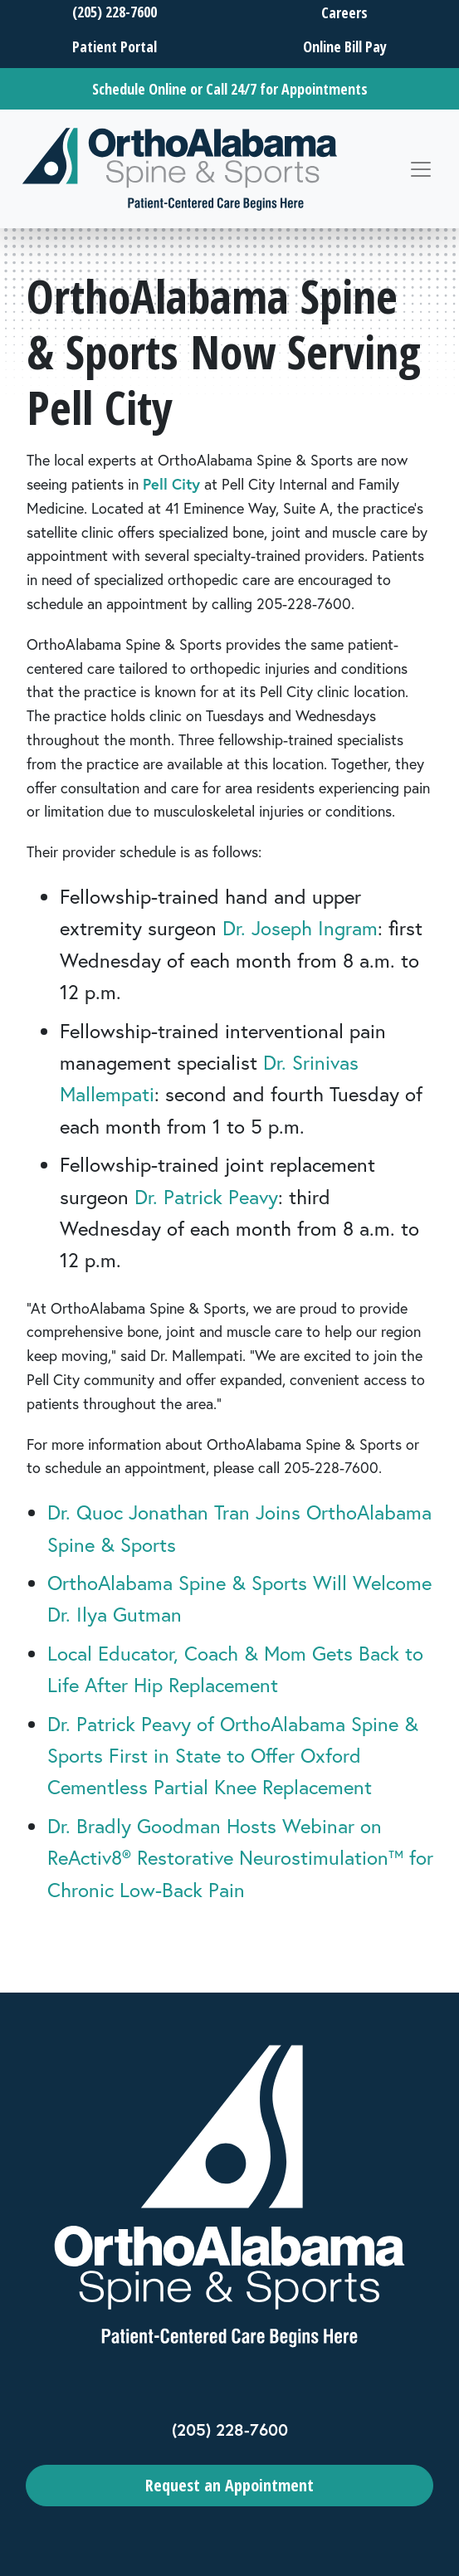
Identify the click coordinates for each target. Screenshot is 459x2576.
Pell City (171, 484)
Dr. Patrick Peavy (206, 1196)
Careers (344, 12)
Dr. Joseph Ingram (300, 928)
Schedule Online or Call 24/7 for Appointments (230, 89)
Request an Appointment (229, 2485)
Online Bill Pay (344, 46)
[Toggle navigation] (421, 169)
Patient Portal (114, 46)
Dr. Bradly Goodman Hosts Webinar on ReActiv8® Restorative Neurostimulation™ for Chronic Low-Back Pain (240, 1857)
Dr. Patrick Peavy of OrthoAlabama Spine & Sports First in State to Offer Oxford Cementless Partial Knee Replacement (232, 1755)
